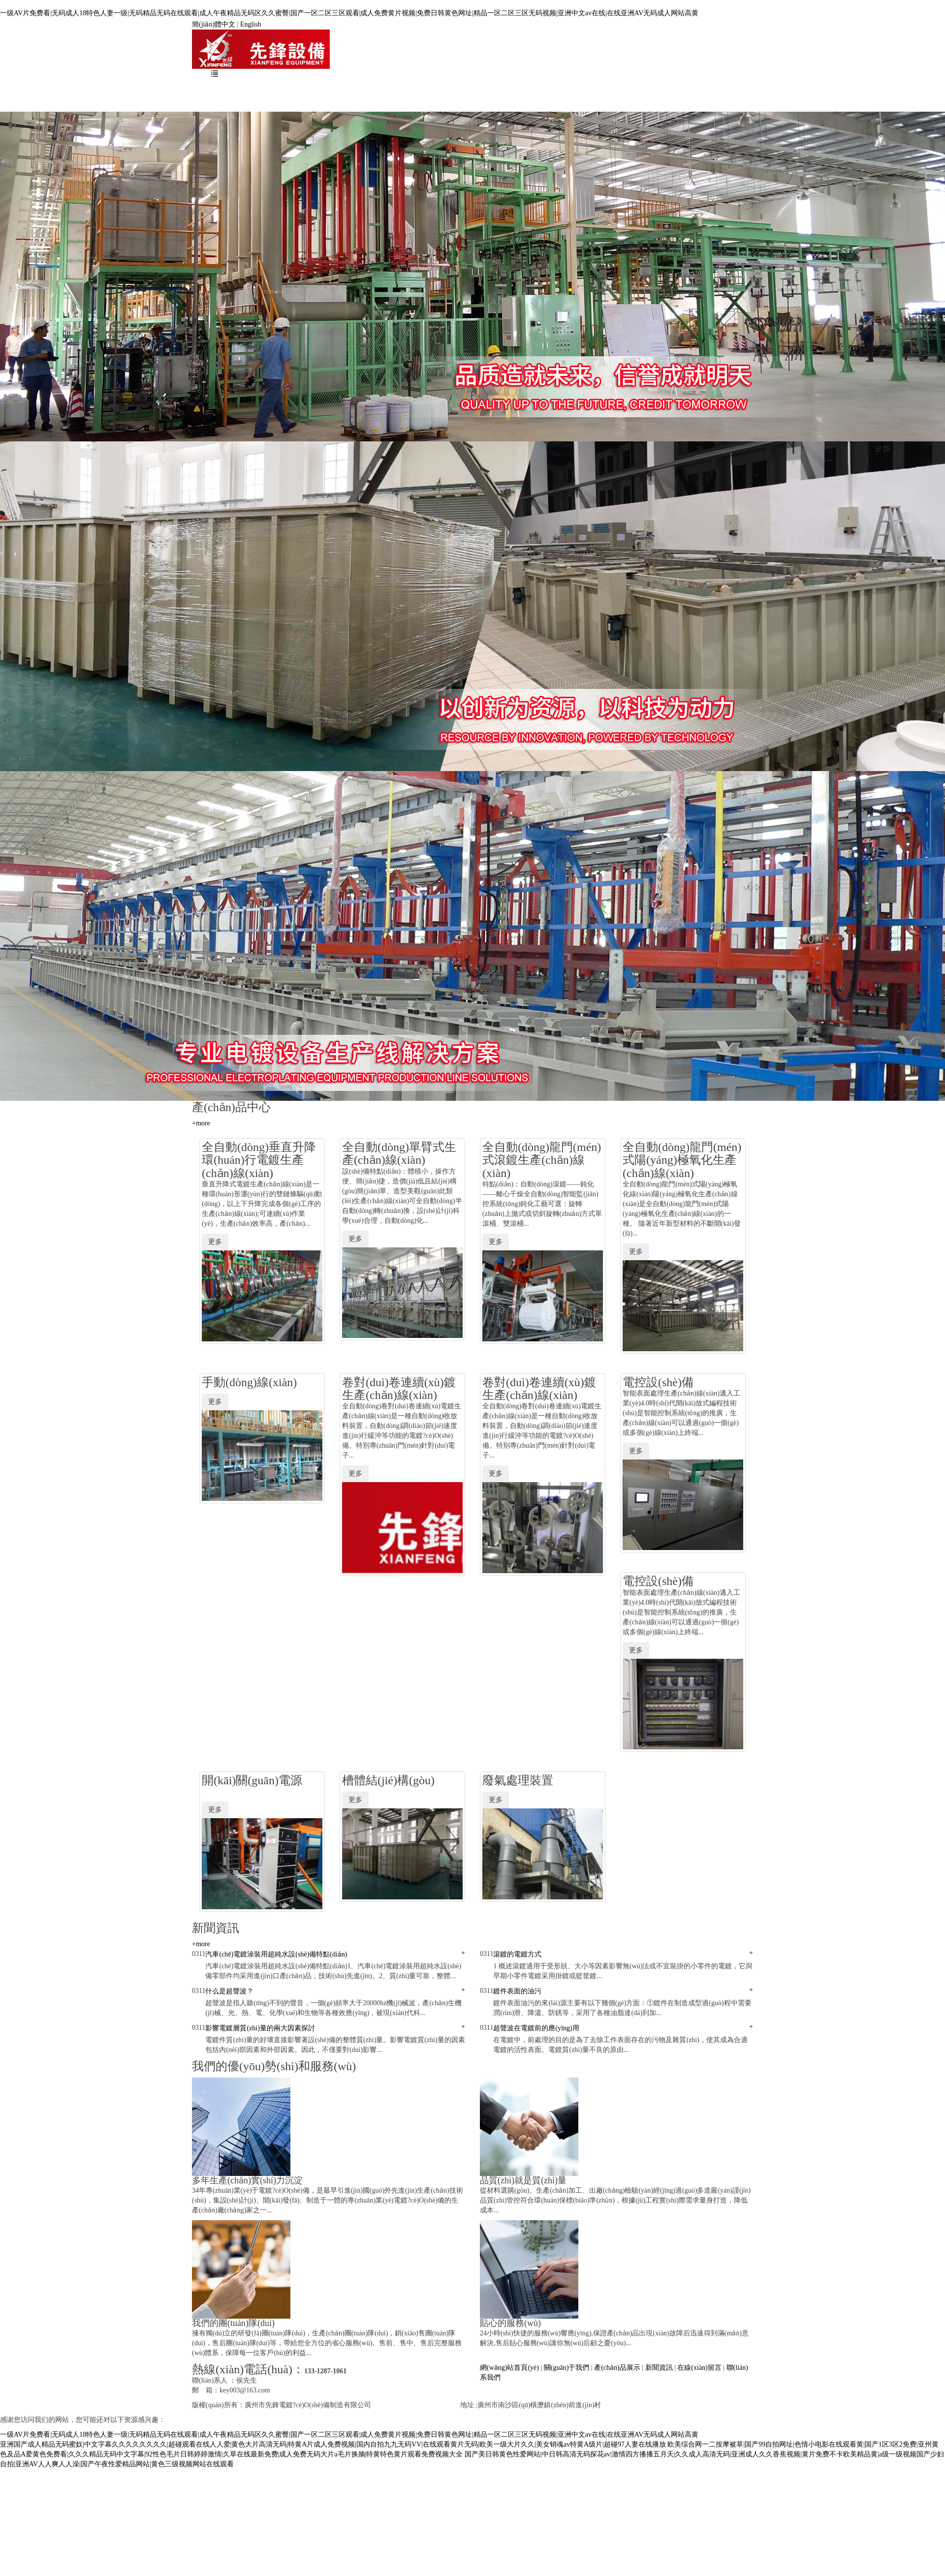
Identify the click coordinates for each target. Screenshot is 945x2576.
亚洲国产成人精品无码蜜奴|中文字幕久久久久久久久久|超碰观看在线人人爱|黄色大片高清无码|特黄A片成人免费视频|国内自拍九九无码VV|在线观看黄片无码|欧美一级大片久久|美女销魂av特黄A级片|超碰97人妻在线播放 (333, 2444)
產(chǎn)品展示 (410, 90)
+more (201, 1123)
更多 (215, 1241)
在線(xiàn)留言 (540, 90)
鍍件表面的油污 (517, 1991)
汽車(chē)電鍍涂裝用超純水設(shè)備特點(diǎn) (276, 1954)
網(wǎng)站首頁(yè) (254, 90)
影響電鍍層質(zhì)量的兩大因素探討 (260, 2028)
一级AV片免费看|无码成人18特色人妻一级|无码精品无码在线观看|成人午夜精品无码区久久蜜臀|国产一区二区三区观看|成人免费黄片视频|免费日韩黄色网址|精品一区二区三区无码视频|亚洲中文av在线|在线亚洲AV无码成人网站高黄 (349, 13)
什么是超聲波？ (229, 1991)
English (250, 24)
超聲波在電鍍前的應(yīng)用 (536, 2028)
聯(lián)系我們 (612, 90)
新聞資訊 (475, 90)
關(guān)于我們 (336, 90)
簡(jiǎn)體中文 (213, 24)
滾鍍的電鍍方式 (517, 1954)
